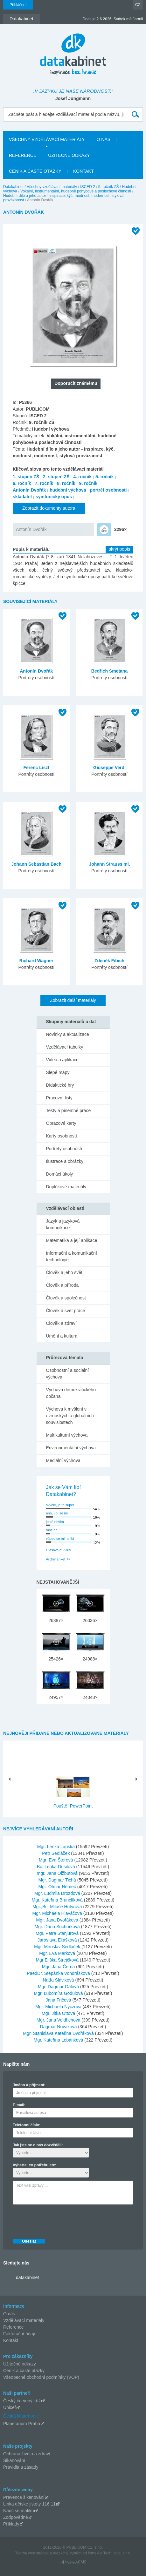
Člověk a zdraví (61, 1323)
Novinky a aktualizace (67, 1034)
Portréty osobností (64, 1148)
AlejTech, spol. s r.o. (114, 2553)
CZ (137, 5)
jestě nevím (55, 1522)
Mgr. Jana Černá (59, 1966)
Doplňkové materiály (66, 1186)
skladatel (22, 496)
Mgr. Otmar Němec (57, 1886)
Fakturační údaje (19, 2333)
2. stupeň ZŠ (56, 476)
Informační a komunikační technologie (71, 1256)
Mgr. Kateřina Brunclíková (58, 1899)
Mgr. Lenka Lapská (56, 1846)
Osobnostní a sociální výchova (67, 1373)
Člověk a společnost (66, 1297)
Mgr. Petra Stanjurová (58, 1933)
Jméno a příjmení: (29, 2085)
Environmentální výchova (71, 1447)
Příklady (11, 2523)
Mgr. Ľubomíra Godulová (59, 1993)
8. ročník (66, 483)
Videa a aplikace (62, 1059)
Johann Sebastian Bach (36, 864)
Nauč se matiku (18, 2510)
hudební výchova (68, 490)
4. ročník (82, 476)
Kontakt (10, 2340)
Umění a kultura (62, 1335)
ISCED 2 (87, 186)
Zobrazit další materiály (73, 1000)
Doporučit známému (75, 383)
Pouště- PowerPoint (73, 1805)
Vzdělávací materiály (23, 2320)
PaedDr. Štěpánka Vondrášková (59, 1973)
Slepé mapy (58, 1072)
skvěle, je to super (60, 1505)
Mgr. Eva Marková (57, 1953)
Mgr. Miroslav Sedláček (57, 1946)
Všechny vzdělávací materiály (52, 186)
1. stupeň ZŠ (26, 476)
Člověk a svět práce (65, 1310)
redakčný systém (67, 2553)
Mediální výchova (63, 1460)
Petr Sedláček (56, 1853)
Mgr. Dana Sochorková (57, 1926)
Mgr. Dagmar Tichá (57, 1879)
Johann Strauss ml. (109, 864)
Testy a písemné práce (68, 1110)
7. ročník (44, 483)
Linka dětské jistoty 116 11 (29, 2503)
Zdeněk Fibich (109, 960)
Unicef (9, 2407)
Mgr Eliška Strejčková (58, 1959)
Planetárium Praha (21, 2423)
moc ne (52, 1530)
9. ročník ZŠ (108, 186)
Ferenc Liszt (36, 767)
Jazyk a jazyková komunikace (63, 1224)
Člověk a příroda (62, 1285)
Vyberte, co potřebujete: (34, 2165)
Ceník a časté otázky (24, 2370)
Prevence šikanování (24, 2497)
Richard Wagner (36, 960)
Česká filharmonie (21, 2415)
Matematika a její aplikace (71, 1240)
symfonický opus (54, 496)
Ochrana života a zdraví (26, 2453)
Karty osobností (61, 1135)
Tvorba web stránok (31, 2553)
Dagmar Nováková (59, 2026)
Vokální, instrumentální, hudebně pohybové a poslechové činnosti (75, 191)
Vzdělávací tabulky (64, 1047)
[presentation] (61, 2220)
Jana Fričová (59, 1999)
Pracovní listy (59, 1097)
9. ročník (88, 483)
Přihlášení (18, 5)
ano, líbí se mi (57, 1513)
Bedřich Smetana (109, 671)
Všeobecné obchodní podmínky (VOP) (41, 2377)
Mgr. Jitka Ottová (59, 2013)
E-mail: (19, 2105)
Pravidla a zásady (20, 2467)
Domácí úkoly (59, 1174)
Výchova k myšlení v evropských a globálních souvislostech (70, 1415)
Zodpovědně (15, 2517)
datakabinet (27, 2277)
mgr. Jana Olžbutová (58, 1873)
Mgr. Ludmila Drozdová (57, 1893)
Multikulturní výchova (67, 1435)
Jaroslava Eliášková (58, 1939)
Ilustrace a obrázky (65, 1161)
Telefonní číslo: (26, 2125)
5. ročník (104, 476)
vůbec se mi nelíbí (60, 1538)
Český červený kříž (22, 2400)
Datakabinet (13, 186)
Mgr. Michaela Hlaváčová (57, 1913)
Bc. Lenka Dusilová (56, 1866)
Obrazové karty (61, 1123)
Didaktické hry (60, 1085)
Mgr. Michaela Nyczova (59, 2006)
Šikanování (14, 2460)
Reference (13, 2327)
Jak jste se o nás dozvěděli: (38, 2145)
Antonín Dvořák (29, 490)
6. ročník (22, 483)
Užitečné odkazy (19, 2363)
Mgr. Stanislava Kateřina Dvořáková (59, 2033)
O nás (9, 2313)
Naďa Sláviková (59, 1979)
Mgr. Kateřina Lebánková (59, 2040)
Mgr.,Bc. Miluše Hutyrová (57, 1906)
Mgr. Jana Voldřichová (59, 2020)
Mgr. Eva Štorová (56, 1859)
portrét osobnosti (108, 490)
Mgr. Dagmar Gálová (59, 1986)
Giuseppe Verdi (109, 767)
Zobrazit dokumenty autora (48, 508)
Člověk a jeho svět (64, 1272)
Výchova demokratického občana (71, 1393)
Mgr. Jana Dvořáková (58, 1919)
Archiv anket (56, 1559)
